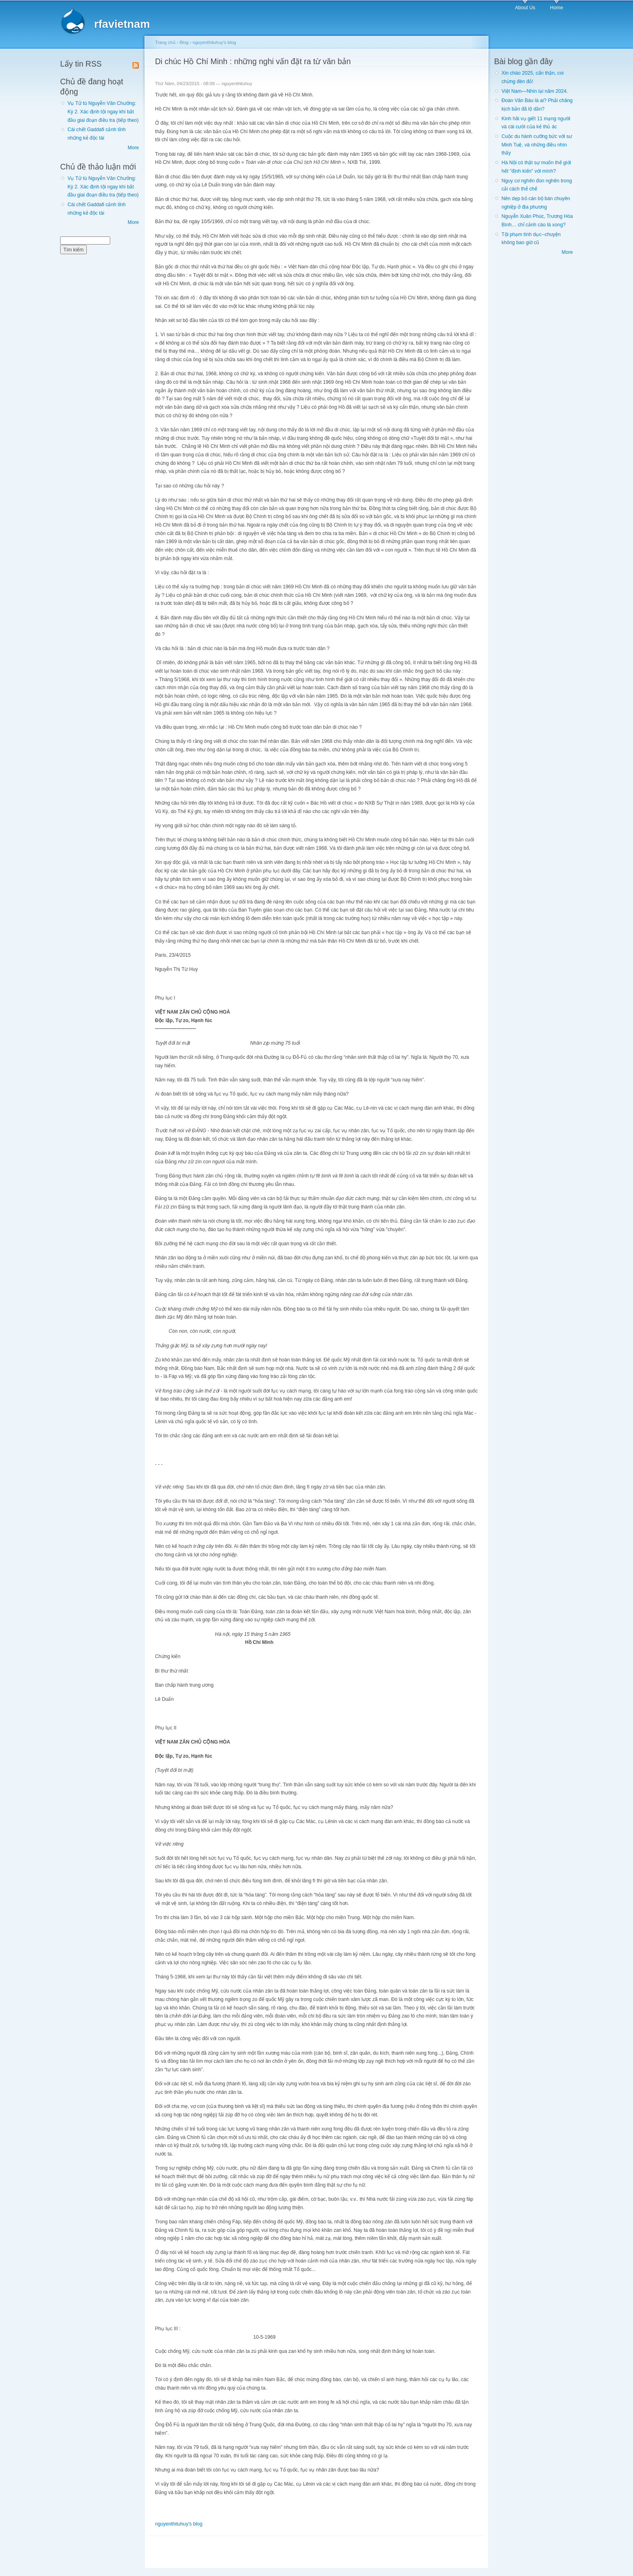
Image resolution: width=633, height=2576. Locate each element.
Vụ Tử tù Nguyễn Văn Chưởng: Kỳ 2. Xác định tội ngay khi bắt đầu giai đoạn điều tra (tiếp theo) (102, 111)
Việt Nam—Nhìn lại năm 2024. (534, 91)
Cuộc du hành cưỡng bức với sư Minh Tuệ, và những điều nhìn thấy (536, 145)
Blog (184, 42)
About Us (525, 7)
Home (556, 7)
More (133, 148)
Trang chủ (165, 42)
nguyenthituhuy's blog (214, 42)
